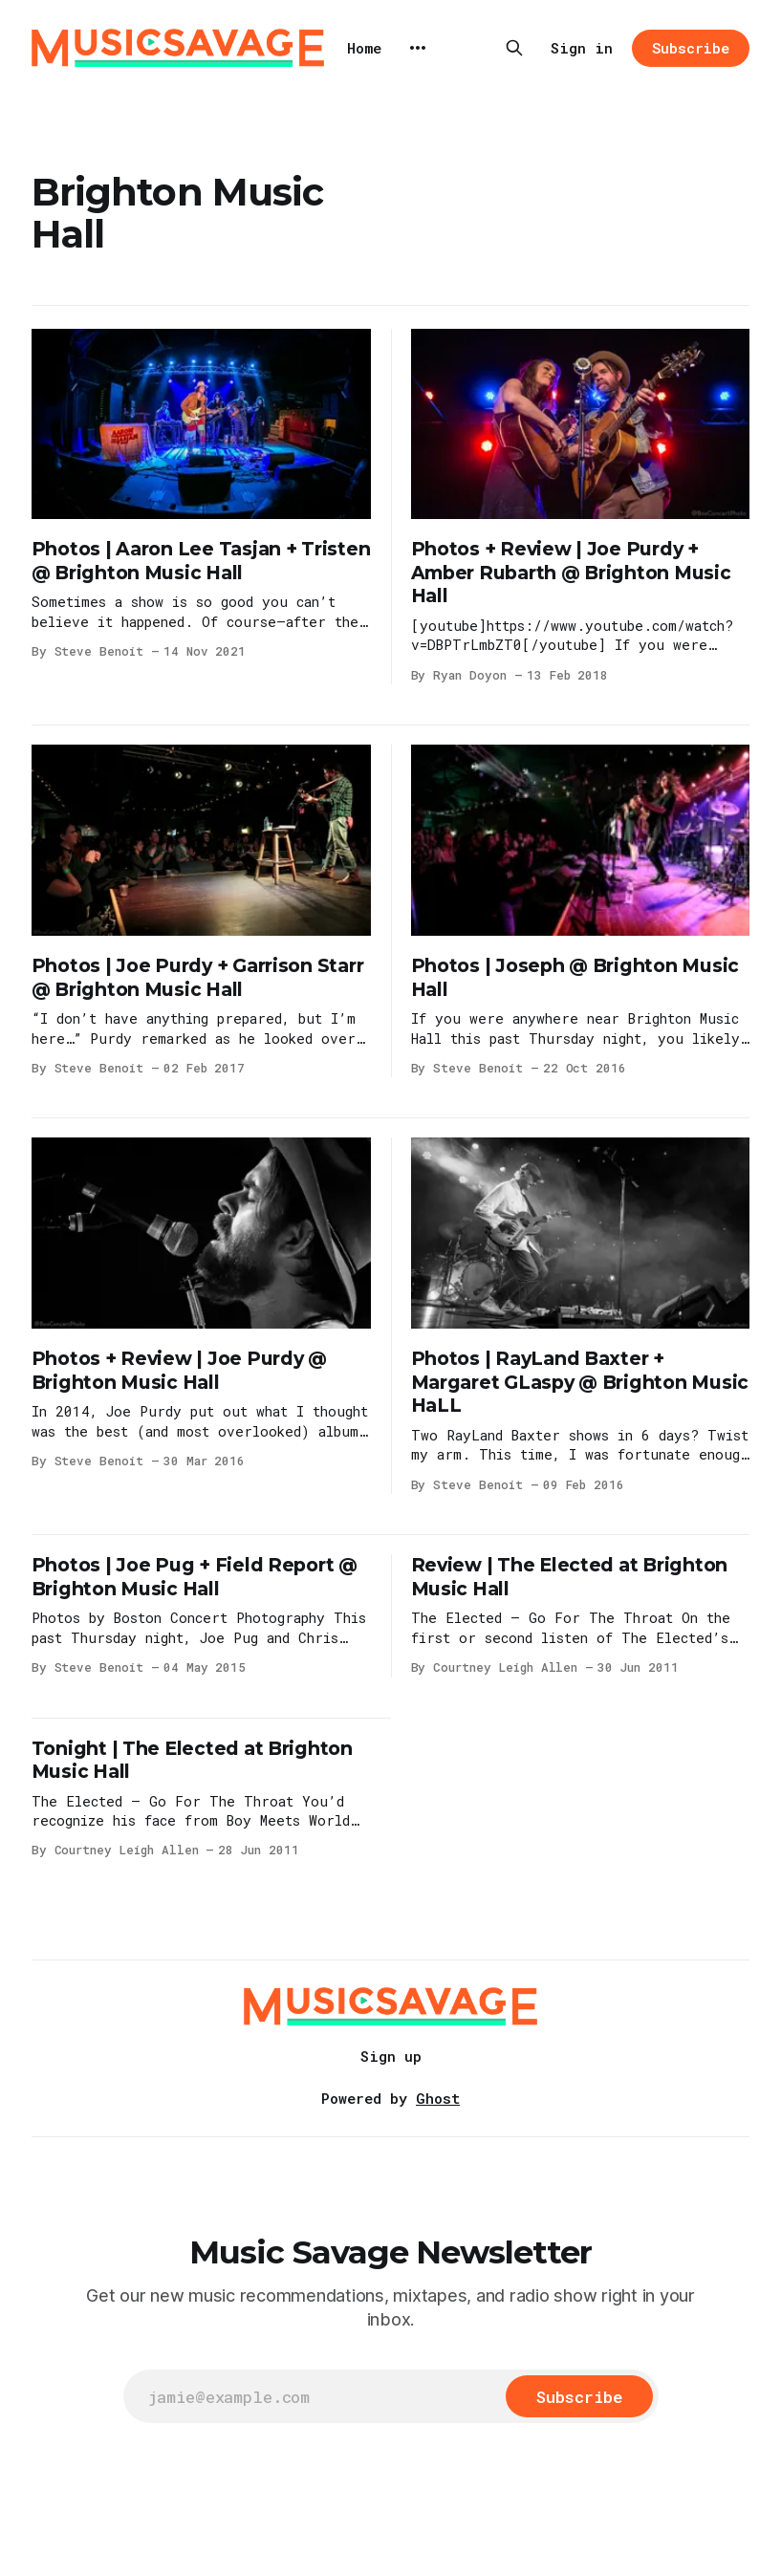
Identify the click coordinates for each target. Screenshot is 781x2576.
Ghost (438, 2098)
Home (364, 47)
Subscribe (690, 47)
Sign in (582, 47)
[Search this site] (514, 47)
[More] (417, 47)
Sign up (391, 2056)
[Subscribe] (579, 2396)
